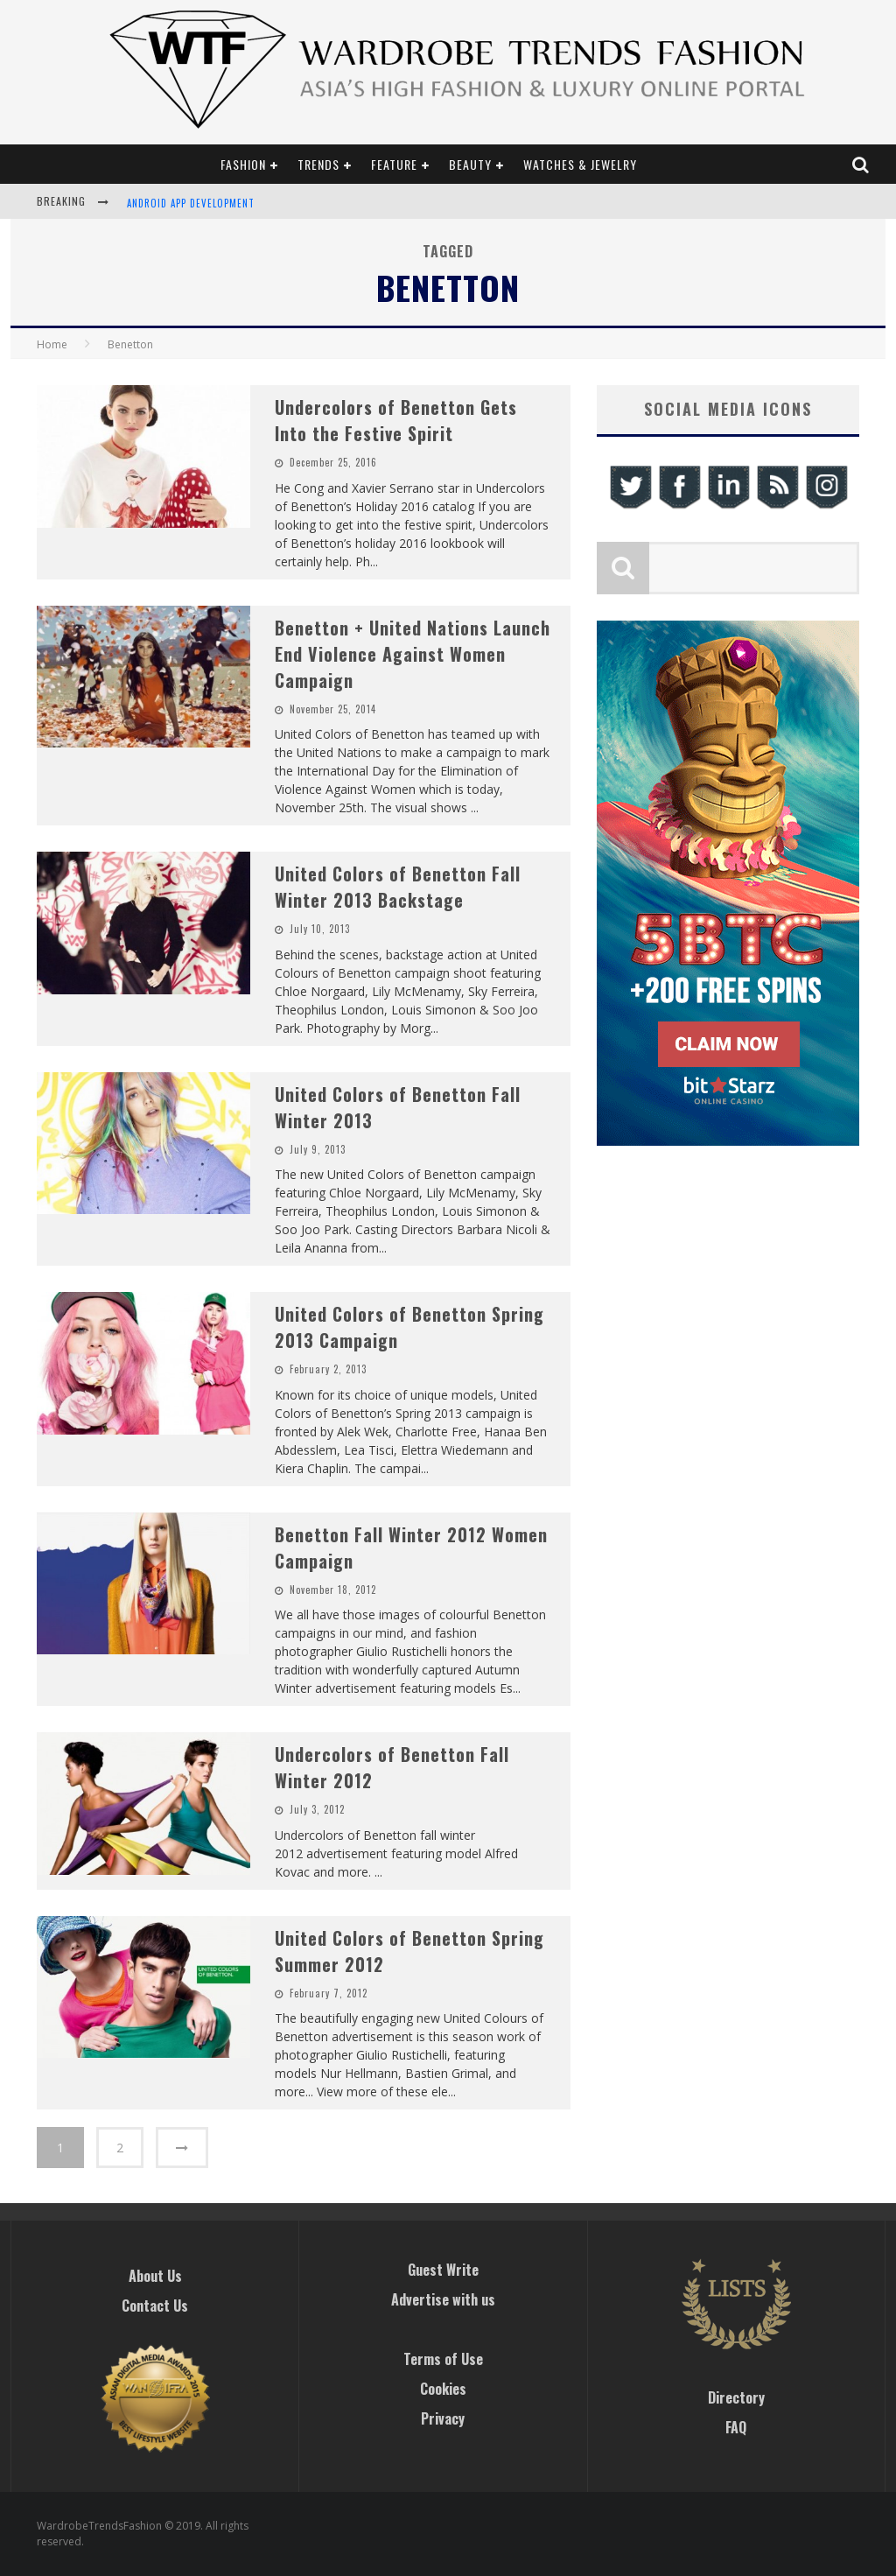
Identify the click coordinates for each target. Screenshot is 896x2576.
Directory (736, 2397)
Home (52, 344)
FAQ (735, 2427)
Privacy (443, 2418)
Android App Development (191, 203)
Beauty (470, 164)
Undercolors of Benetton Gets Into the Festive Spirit (396, 420)
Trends (319, 164)
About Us (155, 2275)
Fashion (243, 164)
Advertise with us (443, 2299)
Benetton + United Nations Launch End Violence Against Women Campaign (412, 653)
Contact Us (155, 2305)
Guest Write (443, 2269)
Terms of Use (443, 2358)
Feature (394, 164)
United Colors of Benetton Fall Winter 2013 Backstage (398, 886)
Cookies (443, 2388)
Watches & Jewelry (580, 164)
